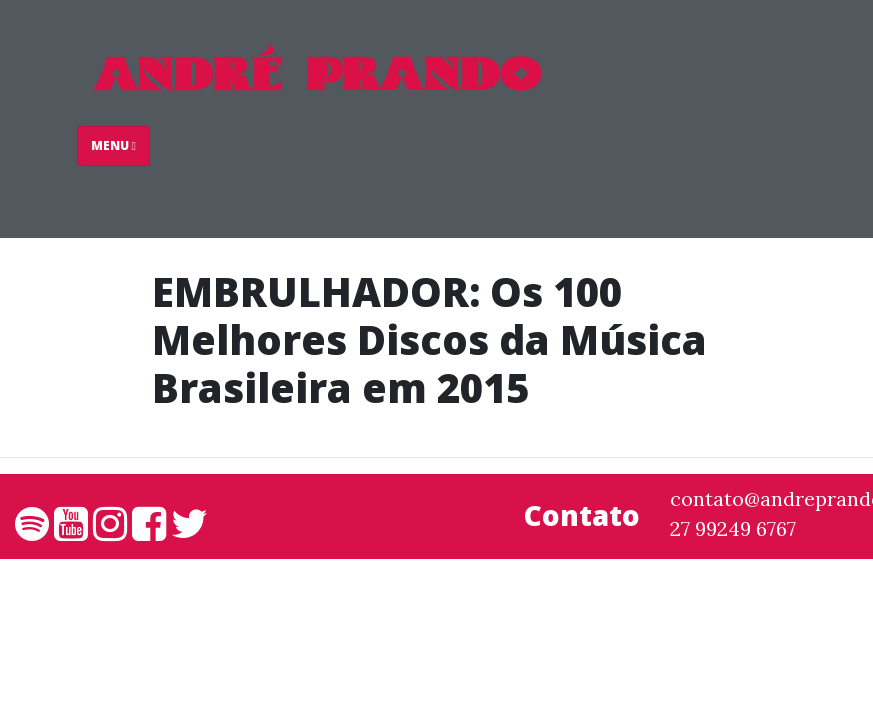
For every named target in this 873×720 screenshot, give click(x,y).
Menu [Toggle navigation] (113, 145)
